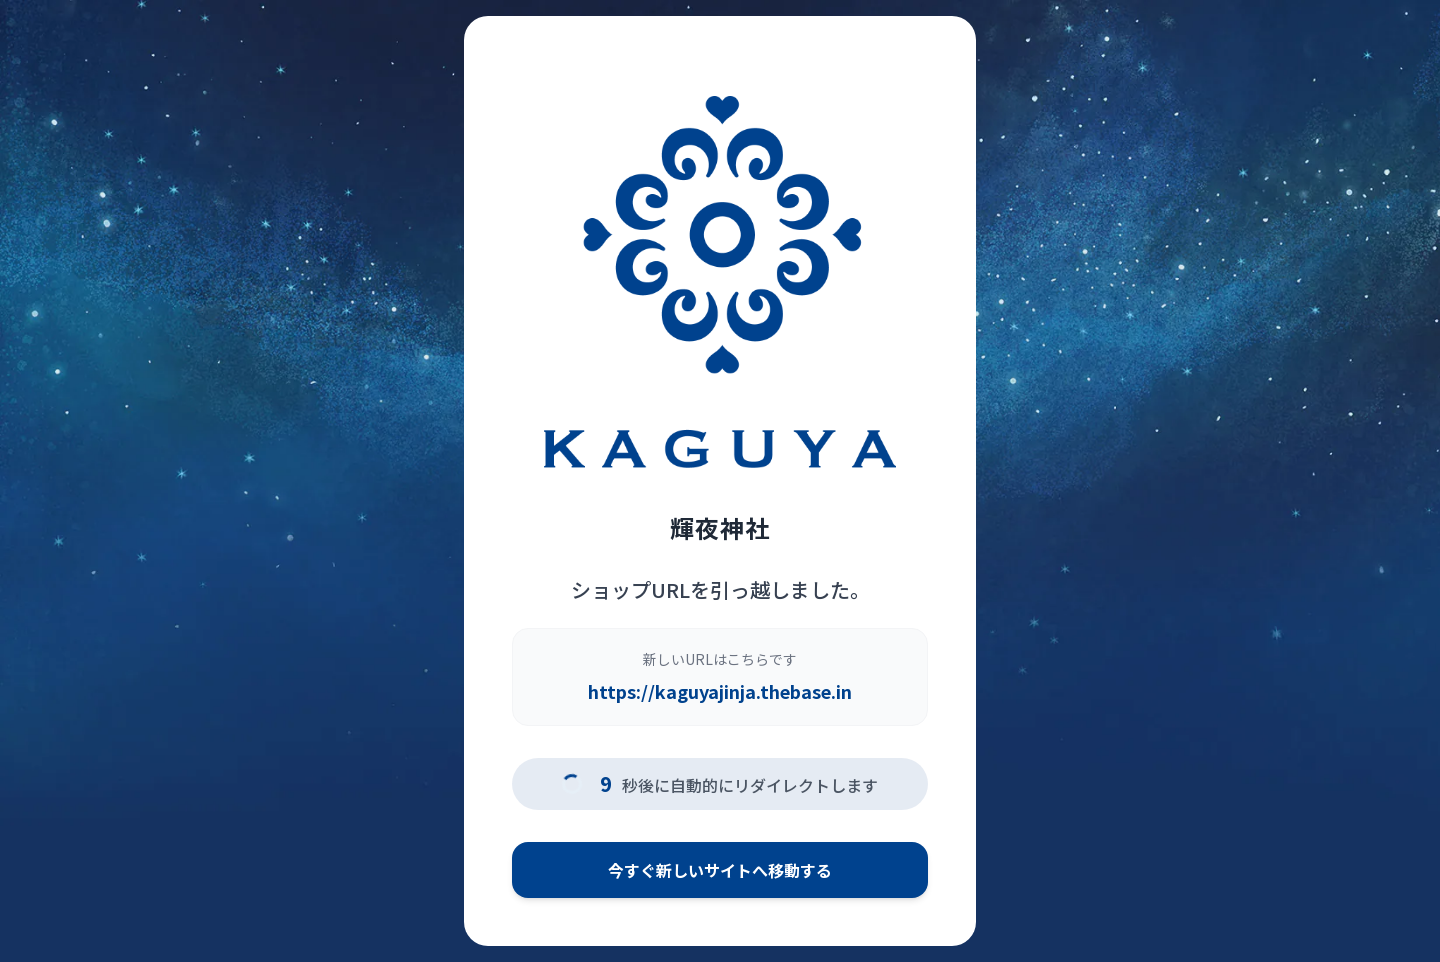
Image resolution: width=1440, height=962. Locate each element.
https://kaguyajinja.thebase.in (720, 691)
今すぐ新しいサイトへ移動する (720, 870)
